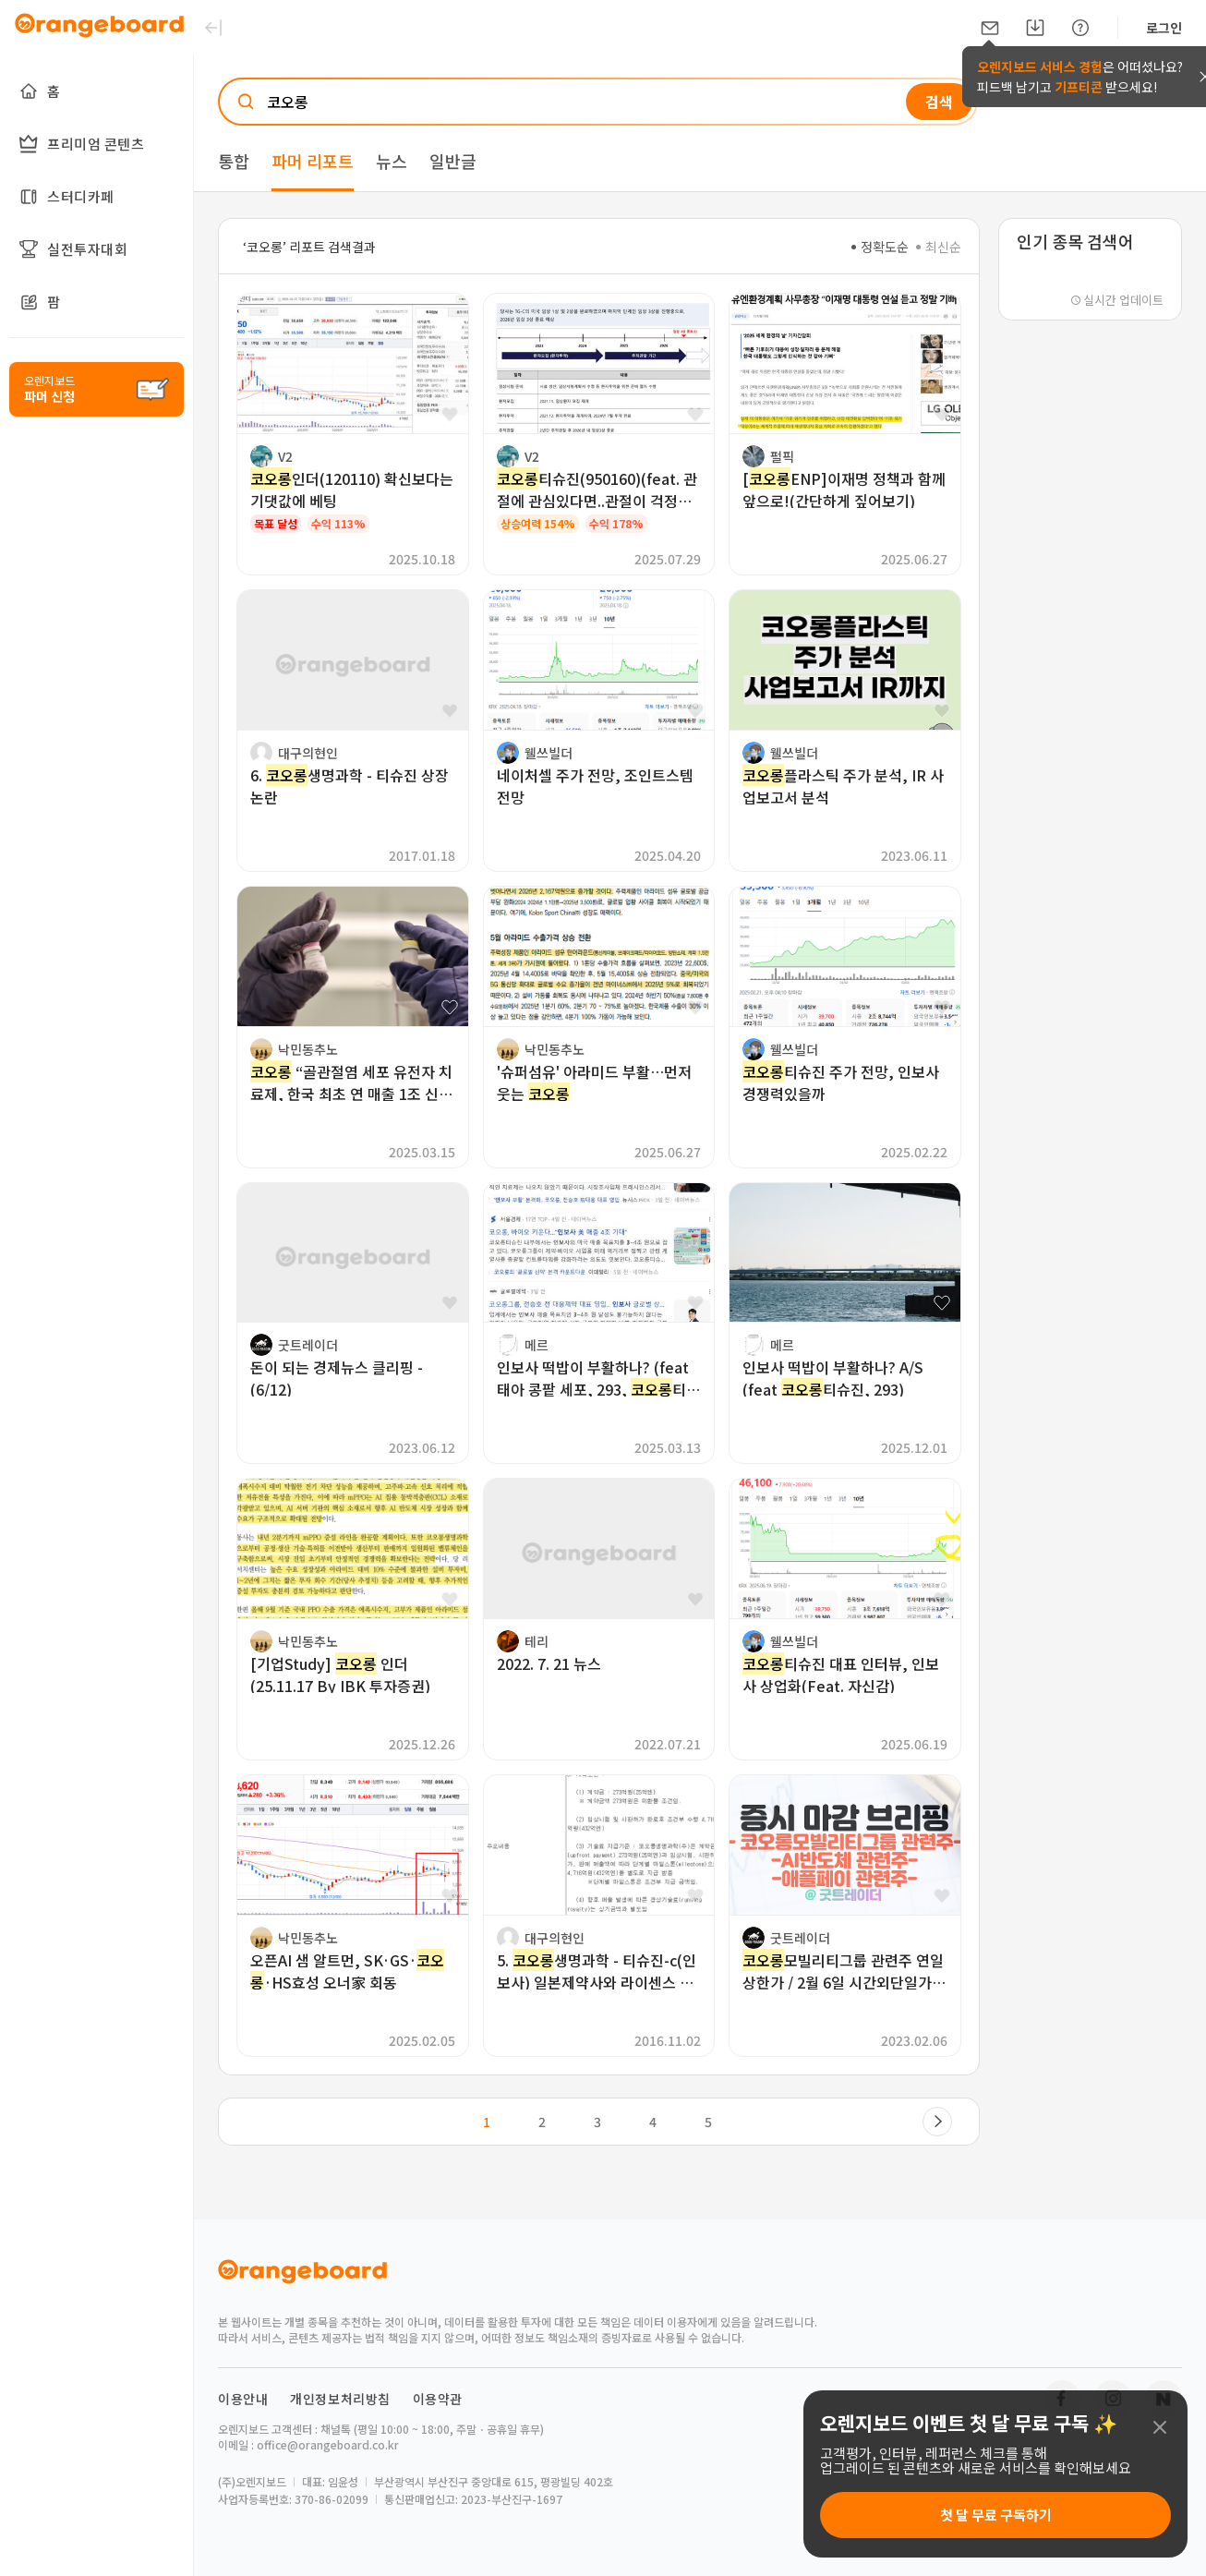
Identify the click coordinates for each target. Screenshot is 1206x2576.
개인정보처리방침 (340, 2398)
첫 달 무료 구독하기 (996, 2514)
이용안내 (243, 2398)
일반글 (452, 160)
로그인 (1164, 27)
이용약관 (438, 2398)
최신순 (938, 246)
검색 (939, 102)
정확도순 (880, 246)
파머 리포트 (312, 160)
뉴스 (391, 160)
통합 (233, 160)
